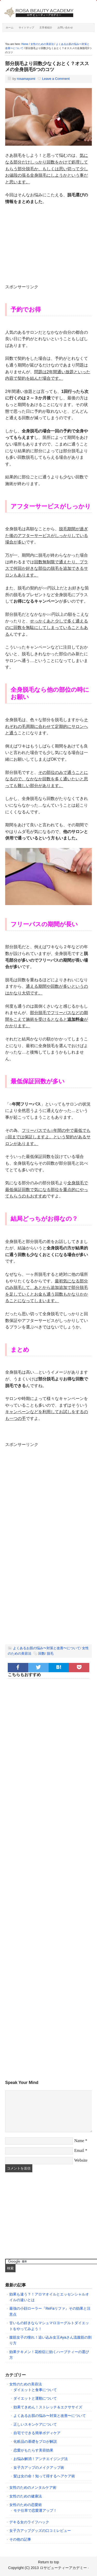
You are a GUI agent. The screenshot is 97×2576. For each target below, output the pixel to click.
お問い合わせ (65, 27)
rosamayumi (26, 79)
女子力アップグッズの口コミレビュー (40, 2530)
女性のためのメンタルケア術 (32, 2487)
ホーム (9, 27)
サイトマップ (26, 27)
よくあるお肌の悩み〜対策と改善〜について (46, 1648)
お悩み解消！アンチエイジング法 (40, 2459)
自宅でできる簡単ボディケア (37, 2433)
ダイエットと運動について (35, 2398)
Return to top (48, 2562)
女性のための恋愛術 (25, 2505)
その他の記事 (20, 2539)
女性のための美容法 (25, 2384)
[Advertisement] (48, 247)
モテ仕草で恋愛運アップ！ (35, 2510)
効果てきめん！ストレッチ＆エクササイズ (47, 2407)
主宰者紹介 (45, 27)
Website (80, 2160)
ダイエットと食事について (35, 2390)
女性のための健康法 (25, 2496)
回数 (41, 1653)
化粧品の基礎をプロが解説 (35, 2441)
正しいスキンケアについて (35, 2424)
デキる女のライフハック (29, 2522)
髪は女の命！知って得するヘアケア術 (44, 2476)
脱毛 (50, 1653)
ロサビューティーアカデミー (63, 2568)
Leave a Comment (56, 79)
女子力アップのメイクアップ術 (38, 2467)
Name (79, 2140)
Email (79, 2150)
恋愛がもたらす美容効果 (33, 2450)
